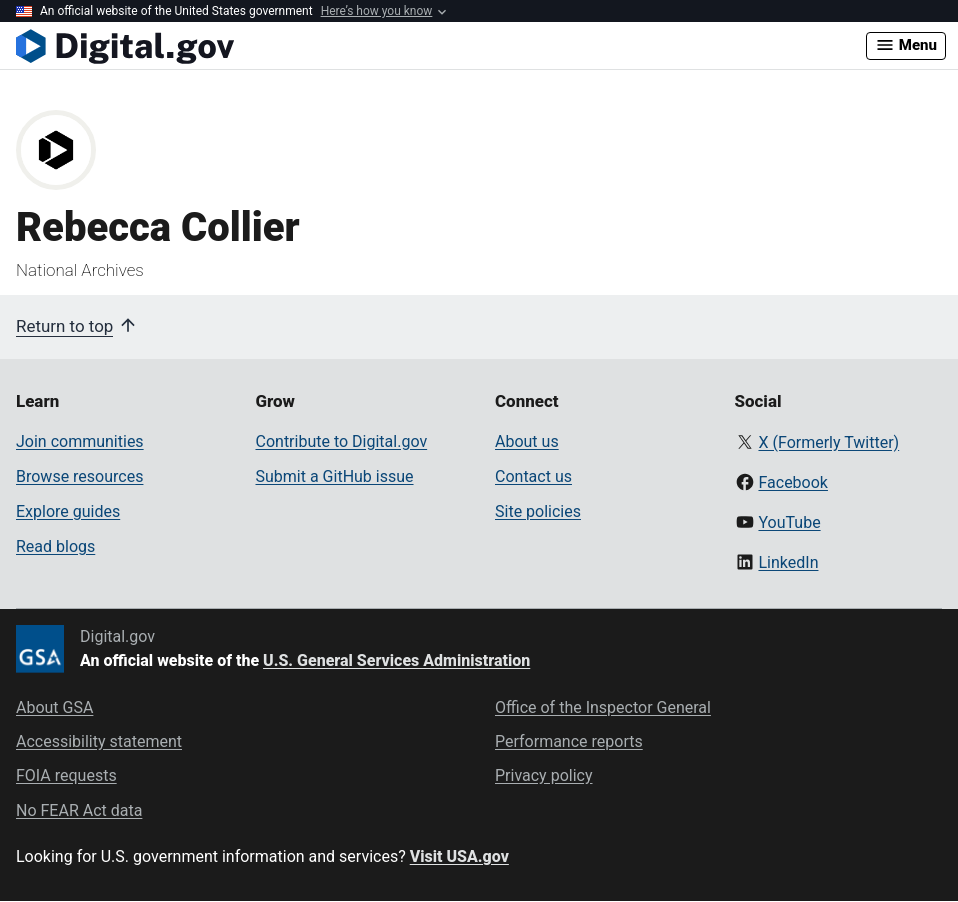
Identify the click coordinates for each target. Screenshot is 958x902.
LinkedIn (788, 562)
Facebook (792, 482)
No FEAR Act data (79, 810)
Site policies (538, 511)
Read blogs (55, 546)
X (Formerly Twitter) (828, 442)
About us (527, 441)
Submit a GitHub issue (335, 476)
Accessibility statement (99, 741)
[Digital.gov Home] (441, 46)
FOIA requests (66, 775)
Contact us (533, 476)
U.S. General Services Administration (396, 660)
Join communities (80, 441)
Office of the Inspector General (603, 707)
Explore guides (68, 511)
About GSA (54, 707)
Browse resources (79, 476)
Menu (906, 45)
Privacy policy (544, 775)
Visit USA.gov (459, 856)
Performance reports (569, 741)
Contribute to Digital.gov (342, 441)
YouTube (789, 522)
